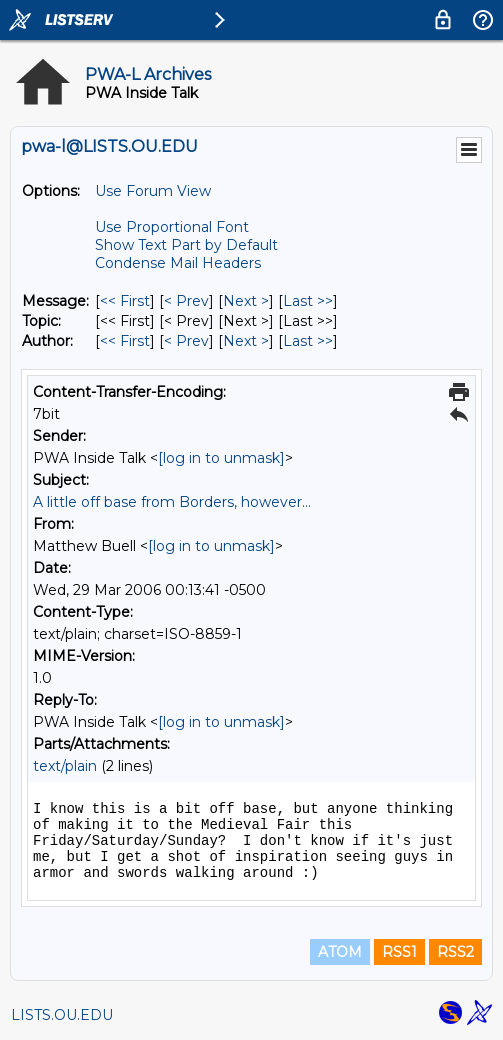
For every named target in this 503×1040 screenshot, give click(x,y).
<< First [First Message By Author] (125, 341)
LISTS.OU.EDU (62, 1015)
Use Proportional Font (172, 227)
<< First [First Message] (125, 301)
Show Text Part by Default (186, 245)
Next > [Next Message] (246, 301)
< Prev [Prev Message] (186, 301)
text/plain (65, 766)
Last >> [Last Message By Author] (308, 341)
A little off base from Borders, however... (172, 502)
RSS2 (455, 952)
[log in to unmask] (221, 458)
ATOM (340, 952)
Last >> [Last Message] (308, 301)
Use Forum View (153, 191)
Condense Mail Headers (178, 263)
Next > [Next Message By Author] (246, 341)
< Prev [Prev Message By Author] (186, 341)
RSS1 (399, 952)
